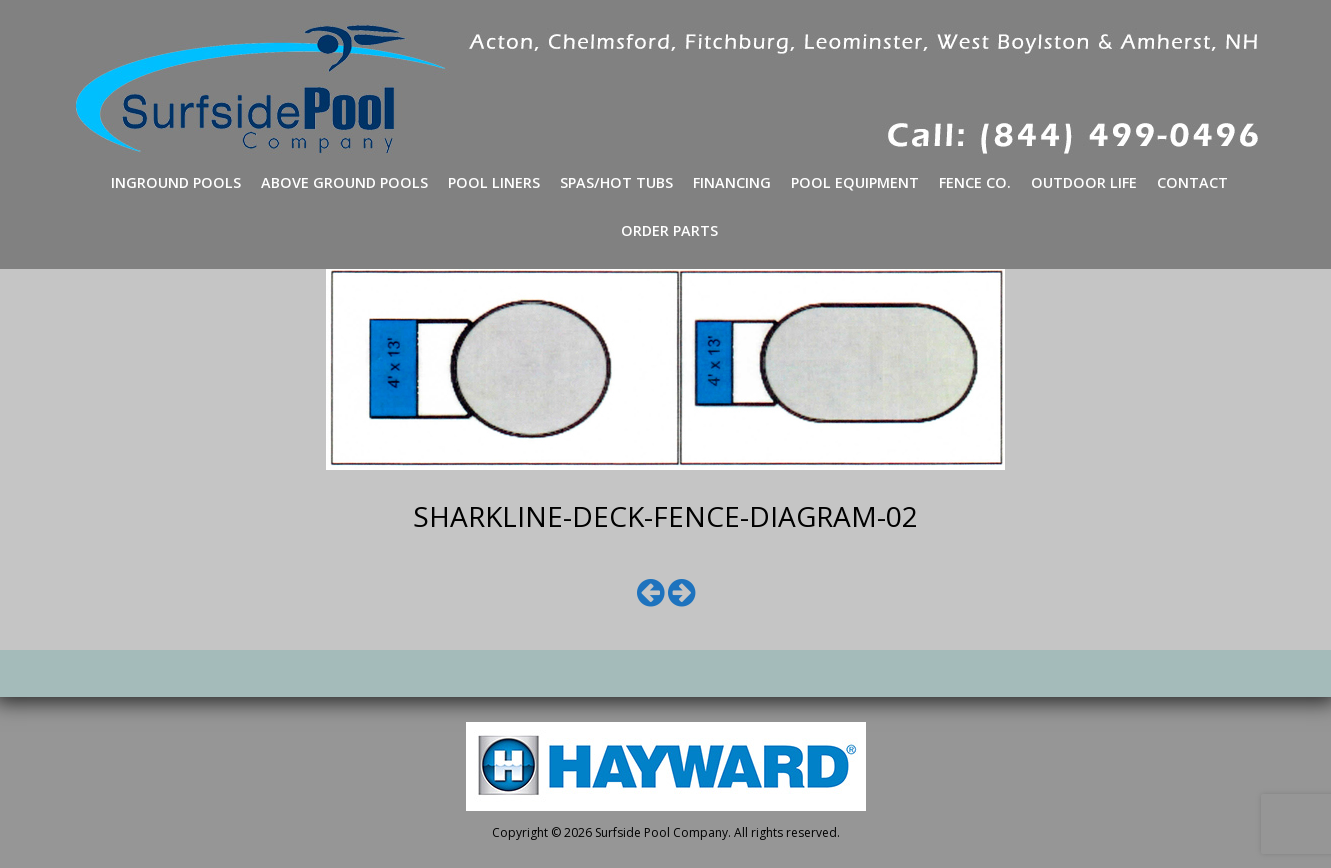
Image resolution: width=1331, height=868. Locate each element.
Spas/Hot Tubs (616, 182)
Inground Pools (176, 182)
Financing (732, 182)
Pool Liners (494, 182)
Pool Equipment (855, 182)
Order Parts (669, 230)
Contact (1192, 182)
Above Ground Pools (344, 182)
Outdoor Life (1084, 182)
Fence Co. (975, 182)
